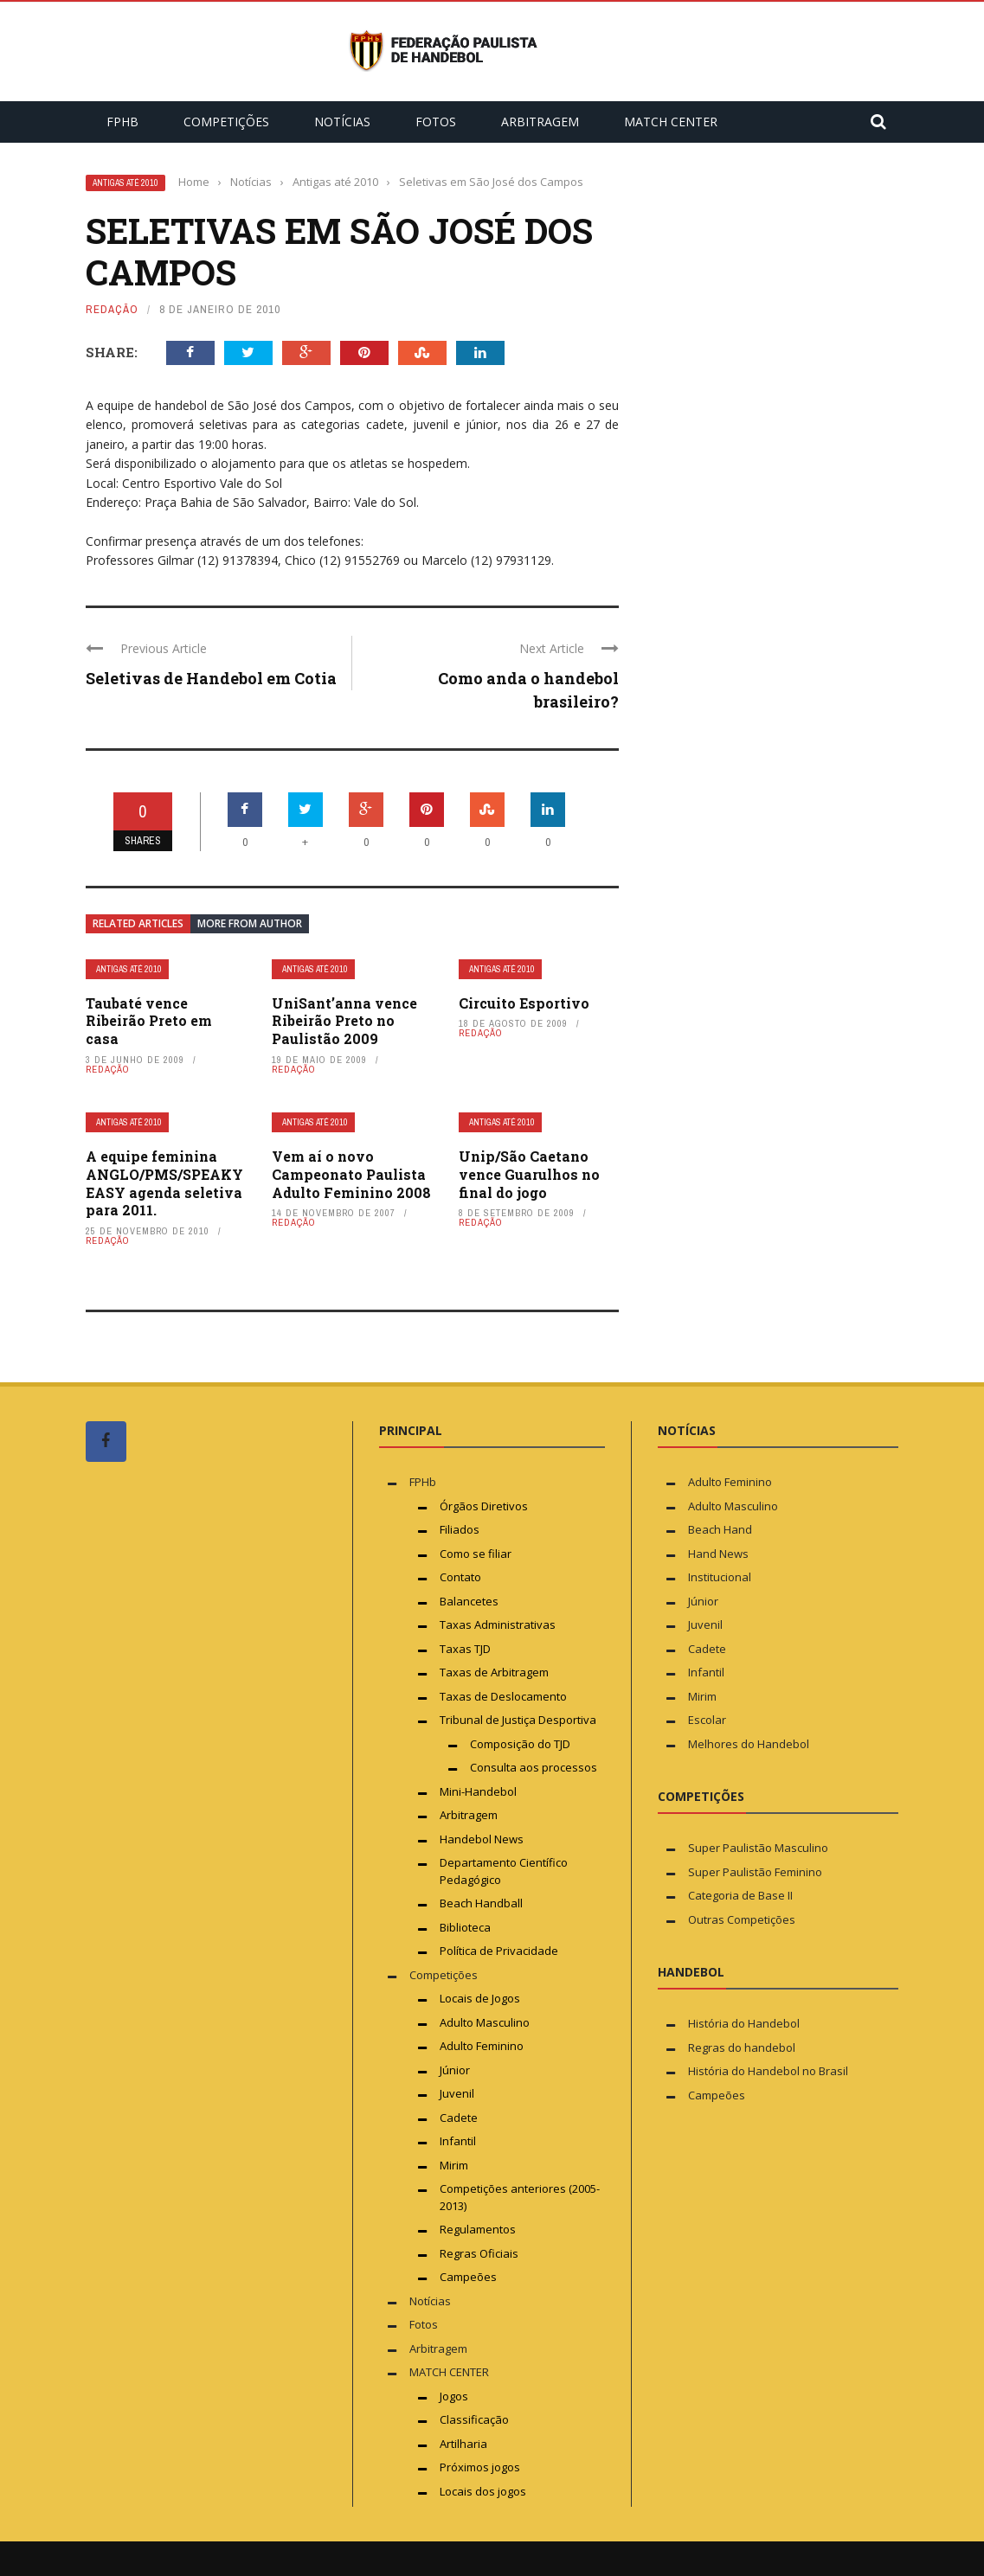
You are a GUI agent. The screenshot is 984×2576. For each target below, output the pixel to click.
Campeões (468, 2276)
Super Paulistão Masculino (758, 1847)
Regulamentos (478, 2229)
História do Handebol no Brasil (768, 2071)
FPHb (122, 121)
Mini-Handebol (478, 1791)
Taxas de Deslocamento (503, 1696)
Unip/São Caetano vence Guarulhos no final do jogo (529, 1174)
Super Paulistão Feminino (755, 1872)
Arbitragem (540, 121)
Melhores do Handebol (748, 1744)
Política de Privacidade (499, 1950)
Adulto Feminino (482, 2046)
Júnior (455, 2070)
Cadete (459, 2117)
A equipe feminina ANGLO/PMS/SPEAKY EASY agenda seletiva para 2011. (164, 1183)
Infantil (458, 2141)
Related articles (138, 923)
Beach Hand (720, 1529)
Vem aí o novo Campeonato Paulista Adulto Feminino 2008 (351, 1174)
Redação (112, 309)
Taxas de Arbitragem (494, 1672)
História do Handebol (744, 2023)
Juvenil (457, 2093)
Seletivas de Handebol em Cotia (211, 678)
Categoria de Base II (740, 1895)
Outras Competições (741, 1919)
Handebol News (482, 1839)
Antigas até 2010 (125, 183)
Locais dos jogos (483, 2491)
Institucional (719, 1577)
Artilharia (463, 2443)
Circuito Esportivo (524, 1003)
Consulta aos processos (533, 1767)
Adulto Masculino (485, 2022)
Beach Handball (481, 1903)
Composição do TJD (520, 1744)
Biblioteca (466, 1927)
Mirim (454, 2165)
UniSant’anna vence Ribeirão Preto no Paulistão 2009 (344, 1021)
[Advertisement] (215, 1802)
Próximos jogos (480, 2467)
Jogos (454, 2396)
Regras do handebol (741, 2047)
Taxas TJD (465, 1648)
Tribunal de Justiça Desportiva (518, 1719)
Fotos (435, 121)
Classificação (474, 2419)
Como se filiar (475, 1553)
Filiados (459, 1529)
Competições (226, 121)
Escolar (707, 1719)
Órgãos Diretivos (484, 1506)
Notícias (342, 121)
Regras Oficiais (479, 2253)
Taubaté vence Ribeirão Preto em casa (149, 1021)
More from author (249, 923)
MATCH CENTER (670, 121)
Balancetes (469, 1601)
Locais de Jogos (480, 1998)
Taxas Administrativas (498, 1624)
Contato (460, 1577)
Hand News (718, 1553)
